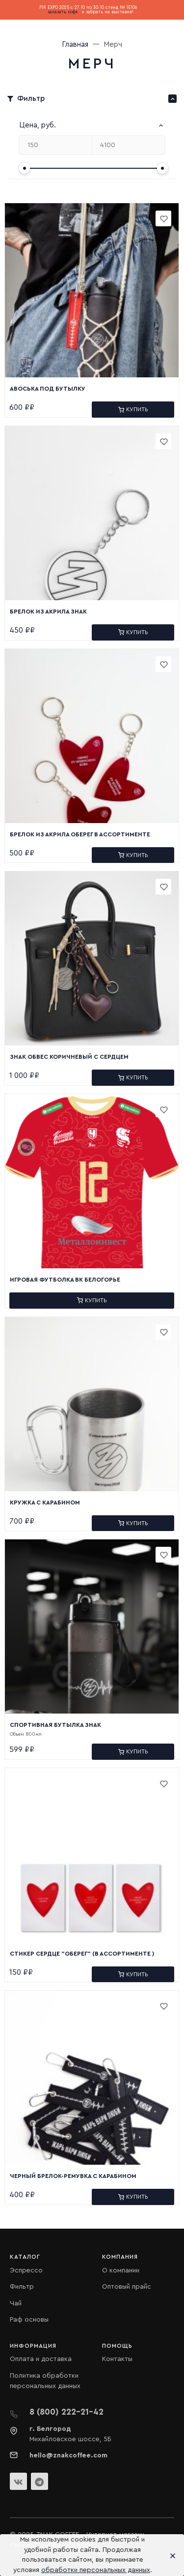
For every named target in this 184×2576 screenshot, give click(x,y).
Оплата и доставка (41, 2359)
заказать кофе (63, 12)
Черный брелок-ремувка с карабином (73, 2176)
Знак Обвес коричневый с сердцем (69, 1057)
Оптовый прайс (126, 2286)
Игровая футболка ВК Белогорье (65, 1280)
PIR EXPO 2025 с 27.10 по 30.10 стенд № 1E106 (88, 7)
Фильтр (22, 2286)
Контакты (117, 2359)
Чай (16, 2303)
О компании (120, 2270)
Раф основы (29, 2319)
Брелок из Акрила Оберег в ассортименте (80, 834)
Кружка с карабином (45, 1502)
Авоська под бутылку (47, 389)
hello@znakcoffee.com (68, 2455)
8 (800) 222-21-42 (66, 2412)
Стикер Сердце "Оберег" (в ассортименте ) (82, 1954)
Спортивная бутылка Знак (55, 1725)
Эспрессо (26, 2270)
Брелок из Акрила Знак (48, 611)
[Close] (170, 2555)
